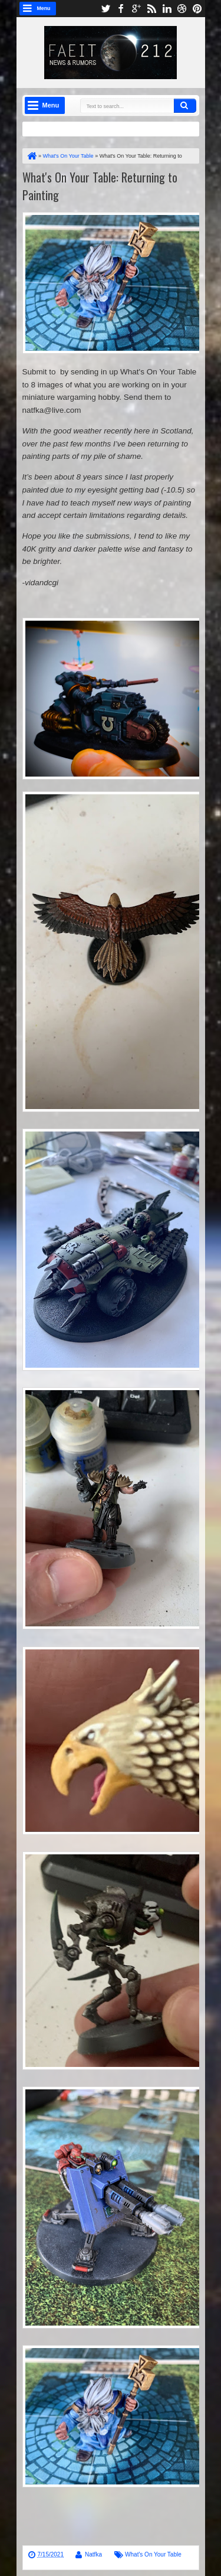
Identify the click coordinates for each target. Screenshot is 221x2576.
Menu (44, 8)
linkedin (166, 8)
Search (185, 106)
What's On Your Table (153, 2554)
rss (151, 8)
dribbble (182, 8)
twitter (105, 8)
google (136, 8)
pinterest (197, 8)
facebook (120, 8)
